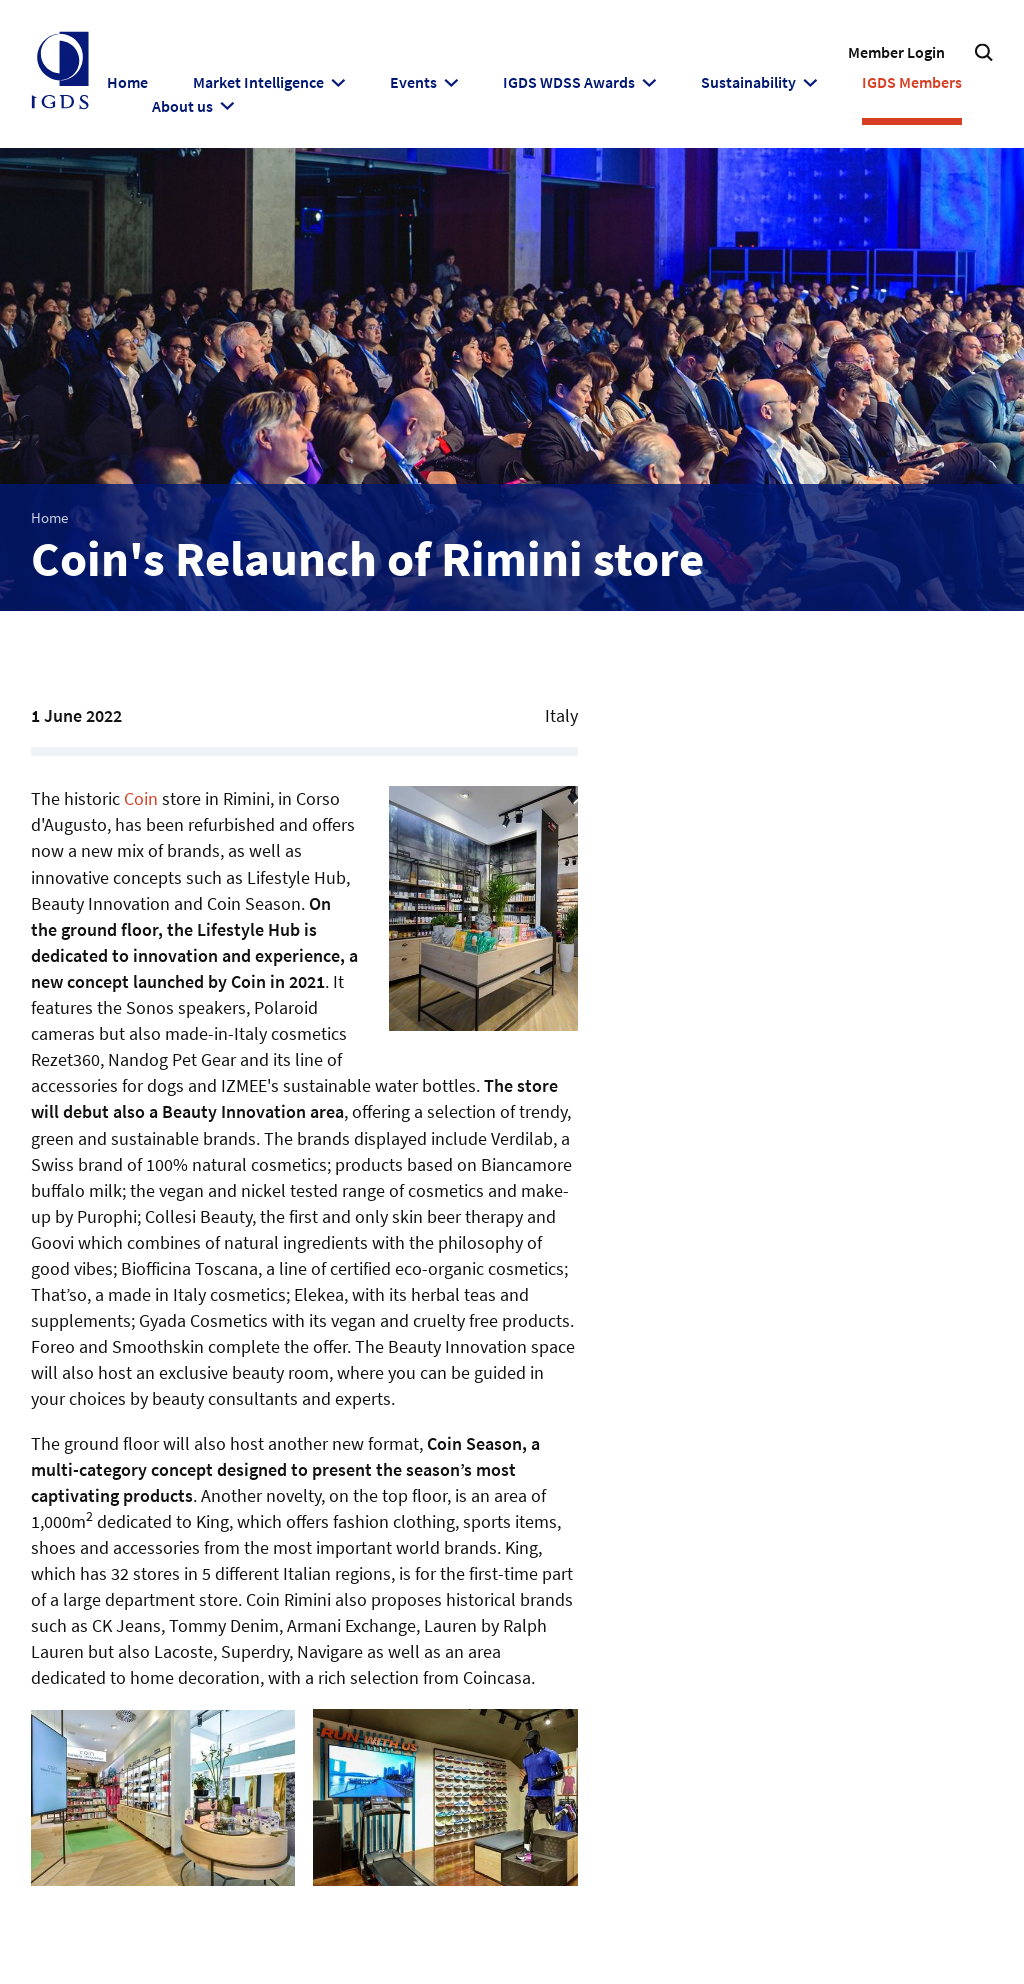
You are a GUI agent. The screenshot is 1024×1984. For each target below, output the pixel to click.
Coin (141, 798)
